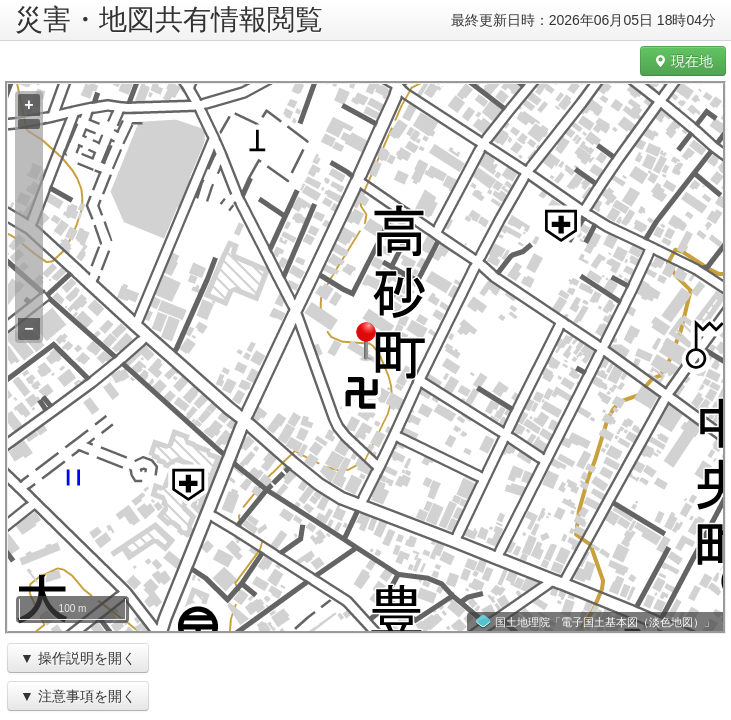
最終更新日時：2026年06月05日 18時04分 (583, 20)
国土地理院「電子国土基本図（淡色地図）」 (605, 622)
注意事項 (66, 696)
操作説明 (66, 658)
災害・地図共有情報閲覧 (169, 19)
